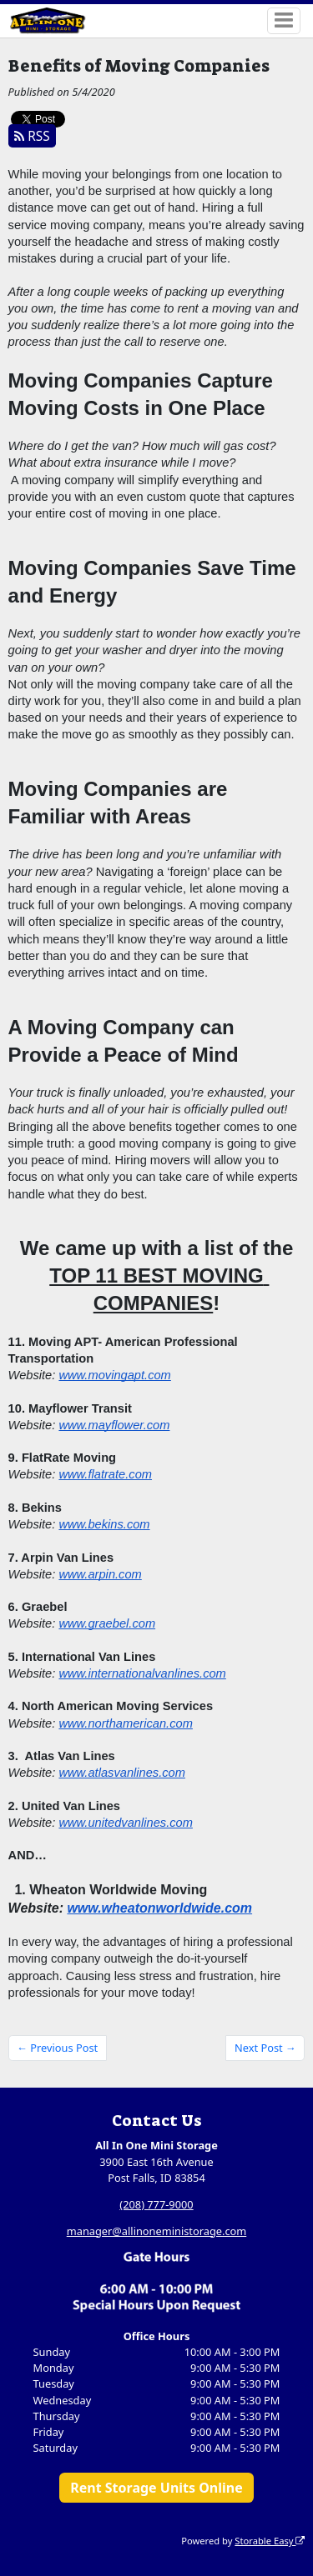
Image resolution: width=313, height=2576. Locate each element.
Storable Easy (270, 2540)
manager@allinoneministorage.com (157, 2230)
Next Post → (265, 2047)
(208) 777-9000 (156, 2204)
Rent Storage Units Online (156, 2487)
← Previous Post (57, 2047)
